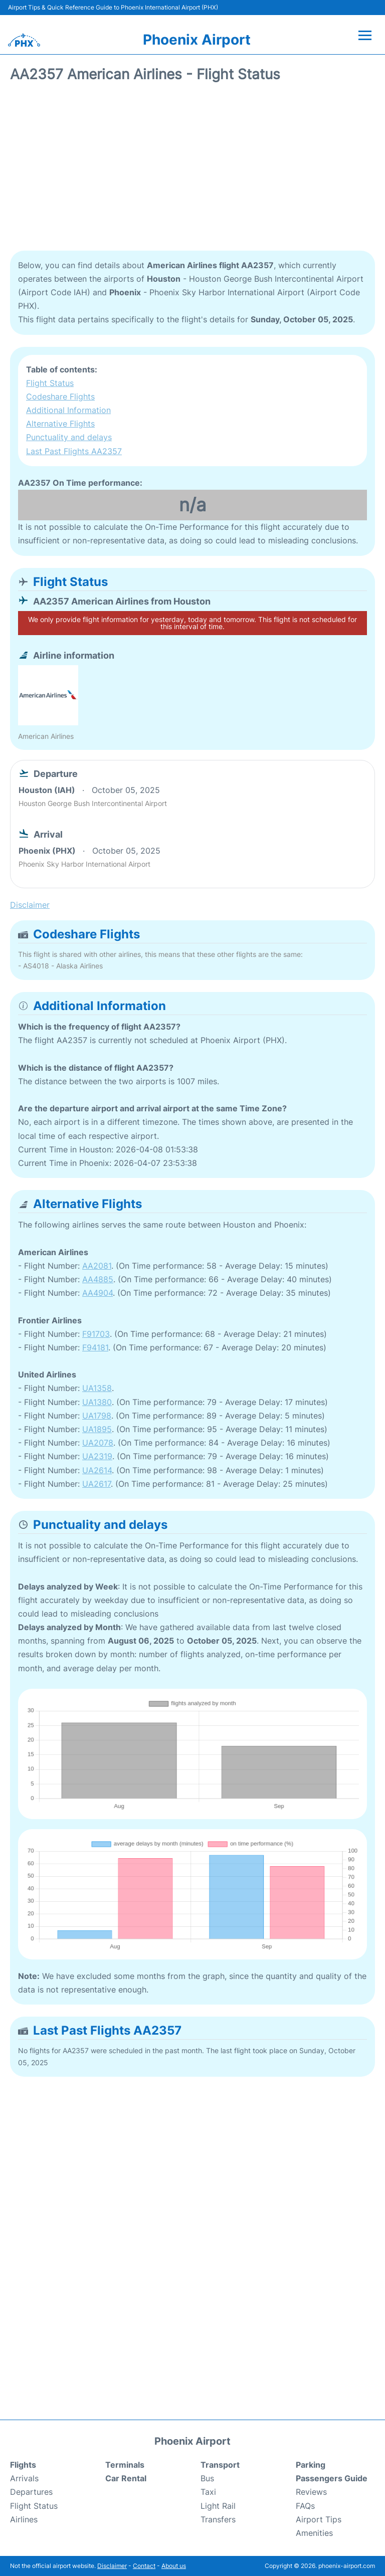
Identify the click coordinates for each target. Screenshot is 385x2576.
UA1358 (97, 1388)
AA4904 (97, 1293)
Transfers (218, 2519)
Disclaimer (112, 2565)
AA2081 (96, 1266)
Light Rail (218, 2506)
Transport (220, 2465)
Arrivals (24, 2478)
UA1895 (97, 1429)
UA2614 (97, 1470)
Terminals (124, 2465)
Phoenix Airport (197, 40)
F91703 (96, 1334)
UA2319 (97, 1456)
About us (173, 2565)
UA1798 (96, 1416)
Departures (31, 2492)
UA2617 (96, 1484)
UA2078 (97, 1443)
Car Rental (125, 2478)
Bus (207, 2478)
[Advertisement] (192, 170)
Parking (310, 2465)
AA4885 (97, 1279)
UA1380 (97, 1402)
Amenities (314, 2533)
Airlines (24, 2519)
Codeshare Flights (60, 396)
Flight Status (50, 383)
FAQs (305, 2506)
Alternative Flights (60, 424)
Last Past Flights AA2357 (74, 451)
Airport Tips (318, 2519)
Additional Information (68, 410)
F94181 (95, 1347)
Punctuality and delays (69, 437)
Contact (144, 2565)
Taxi (208, 2492)
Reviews (311, 2492)
